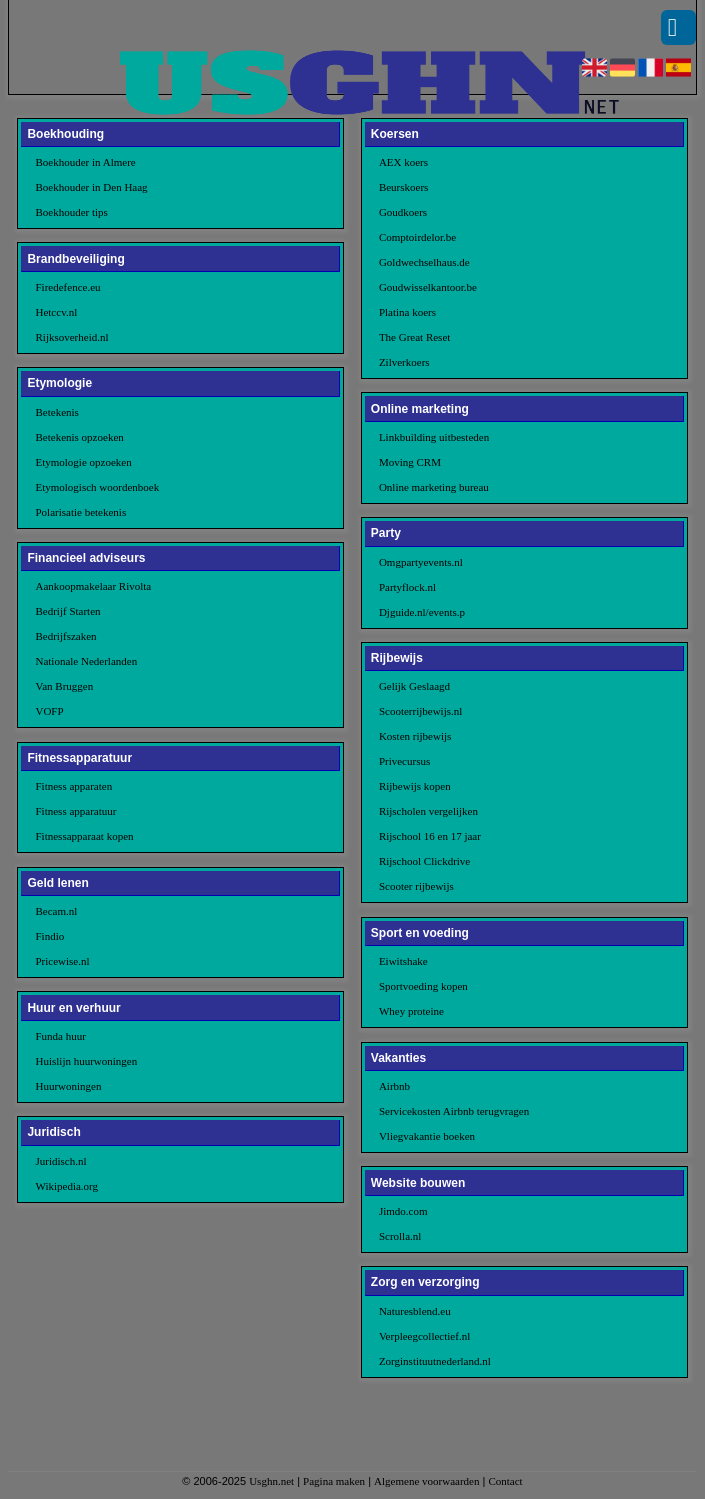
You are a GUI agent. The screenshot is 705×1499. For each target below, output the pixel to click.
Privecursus (404, 761)
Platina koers (407, 312)
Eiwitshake (403, 961)
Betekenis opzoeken (79, 437)
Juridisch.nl (60, 1161)
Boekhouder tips (71, 212)
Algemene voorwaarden (426, 1481)
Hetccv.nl (56, 312)
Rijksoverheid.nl (71, 337)
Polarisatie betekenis (80, 512)
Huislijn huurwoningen (86, 1061)
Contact (505, 1481)
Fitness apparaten (73, 786)
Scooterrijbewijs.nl (420, 711)
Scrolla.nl (400, 1236)
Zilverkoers (404, 362)
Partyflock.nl (407, 587)
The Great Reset (414, 337)
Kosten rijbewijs (415, 736)
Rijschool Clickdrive (424, 861)
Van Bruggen (64, 686)
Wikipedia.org (66, 1186)
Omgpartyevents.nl (421, 562)
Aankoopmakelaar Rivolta (93, 586)
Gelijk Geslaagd (414, 686)
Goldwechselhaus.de (424, 262)
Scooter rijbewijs (416, 886)
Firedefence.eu (67, 287)
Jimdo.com (403, 1211)
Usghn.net (271, 1481)
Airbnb (394, 1086)
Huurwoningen (68, 1086)
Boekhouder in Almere (85, 162)
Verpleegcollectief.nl (424, 1336)
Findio (49, 936)
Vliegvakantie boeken (427, 1136)
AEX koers (403, 162)
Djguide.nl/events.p (422, 612)
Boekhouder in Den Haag (91, 187)
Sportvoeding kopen (423, 986)
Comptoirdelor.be (417, 237)
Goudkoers (403, 212)
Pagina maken (334, 1481)
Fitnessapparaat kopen (84, 836)
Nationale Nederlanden (86, 661)
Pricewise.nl (62, 961)
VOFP (49, 711)
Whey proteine (411, 1011)
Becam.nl (56, 911)
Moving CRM (410, 462)
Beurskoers (404, 187)
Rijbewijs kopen (415, 786)
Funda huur (60, 1036)
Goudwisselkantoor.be (428, 287)
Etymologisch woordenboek (97, 487)
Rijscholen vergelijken (428, 811)
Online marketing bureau (434, 487)
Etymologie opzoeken (83, 462)
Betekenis (56, 412)
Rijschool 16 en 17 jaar (430, 836)
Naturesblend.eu (415, 1311)
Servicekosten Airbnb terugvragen (454, 1111)
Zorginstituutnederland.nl (435, 1361)
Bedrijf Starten (67, 611)
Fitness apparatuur (75, 811)
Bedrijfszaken (65, 636)
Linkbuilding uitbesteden (434, 437)
